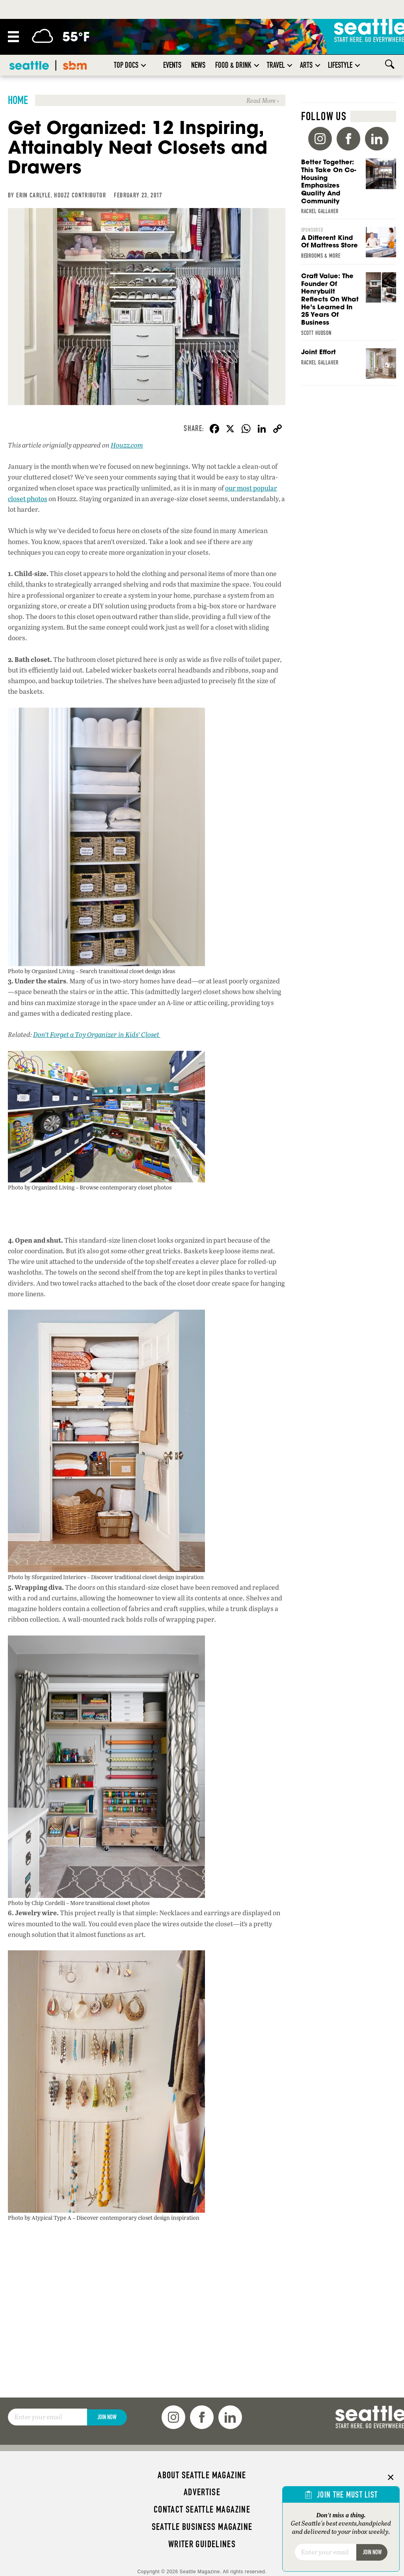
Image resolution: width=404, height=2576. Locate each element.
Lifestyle (340, 65)
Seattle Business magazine (202, 2526)
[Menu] (13, 36)
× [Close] (391, 2477)
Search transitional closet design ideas (127, 971)
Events (172, 65)
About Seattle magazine (202, 2475)
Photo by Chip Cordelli (36, 1903)
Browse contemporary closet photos (125, 1187)
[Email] (47, 2417)
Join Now (106, 2417)
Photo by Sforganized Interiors (47, 1577)
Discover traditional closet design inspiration (147, 1577)
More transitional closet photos (109, 1903)
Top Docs (126, 65)
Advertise (202, 2492)
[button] (143, 65)
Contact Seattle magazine (202, 2509)
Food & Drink (233, 65)
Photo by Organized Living (41, 971)
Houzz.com (127, 445)
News (198, 65)
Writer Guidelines (202, 2544)
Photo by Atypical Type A (39, 2217)
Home (18, 100)
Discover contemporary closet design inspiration (137, 2217)
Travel (276, 65)
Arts (306, 65)
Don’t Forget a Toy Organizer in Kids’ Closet (96, 1034)
